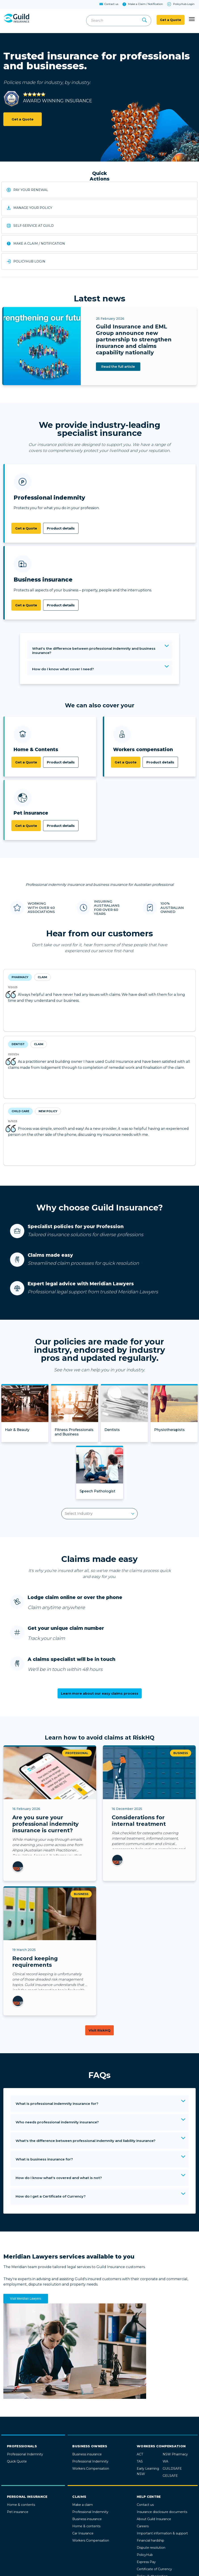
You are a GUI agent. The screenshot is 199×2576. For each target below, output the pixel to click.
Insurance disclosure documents (162, 2512)
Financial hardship (150, 2540)
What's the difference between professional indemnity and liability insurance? (85, 2141)
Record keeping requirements (35, 1961)
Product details (61, 528)
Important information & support (162, 2533)
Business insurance (87, 2454)
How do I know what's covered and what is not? (59, 2178)
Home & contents (21, 2505)
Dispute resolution (151, 2548)
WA (165, 2461)
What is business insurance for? (44, 2159)
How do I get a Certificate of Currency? (51, 2196)
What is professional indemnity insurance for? (57, 2103)
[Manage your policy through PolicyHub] (99, 208)
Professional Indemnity (25, 2454)
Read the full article (118, 366)
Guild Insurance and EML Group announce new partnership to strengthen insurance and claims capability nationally (134, 339)
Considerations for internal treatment (139, 1820)
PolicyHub (145, 2555)
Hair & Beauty (17, 1430)
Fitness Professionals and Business (74, 1432)
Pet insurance (17, 2512)
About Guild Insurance (154, 2519)
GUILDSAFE (172, 2469)
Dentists (112, 1430)
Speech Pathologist (97, 1491)
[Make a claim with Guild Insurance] (99, 243)
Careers (143, 2526)
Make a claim (82, 2505)
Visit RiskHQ (99, 2030)
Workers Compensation (90, 2469)
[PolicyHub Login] (99, 261)
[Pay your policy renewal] (99, 190)
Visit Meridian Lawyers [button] (25, 2298)
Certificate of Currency (154, 2569)
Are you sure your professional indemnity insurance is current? (45, 1824)
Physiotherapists (169, 1430)
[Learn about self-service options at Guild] (99, 225)
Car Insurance (82, 2533)
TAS (140, 2461)
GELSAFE (170, 2476)
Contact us (145, 2505)
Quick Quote (17, 2461)
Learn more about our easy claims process (99, 1693)
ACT (140, 2454)
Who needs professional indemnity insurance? (57, 2122)
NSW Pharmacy (175, 2454)
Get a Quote (170, 20)
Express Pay (146, 2562)
